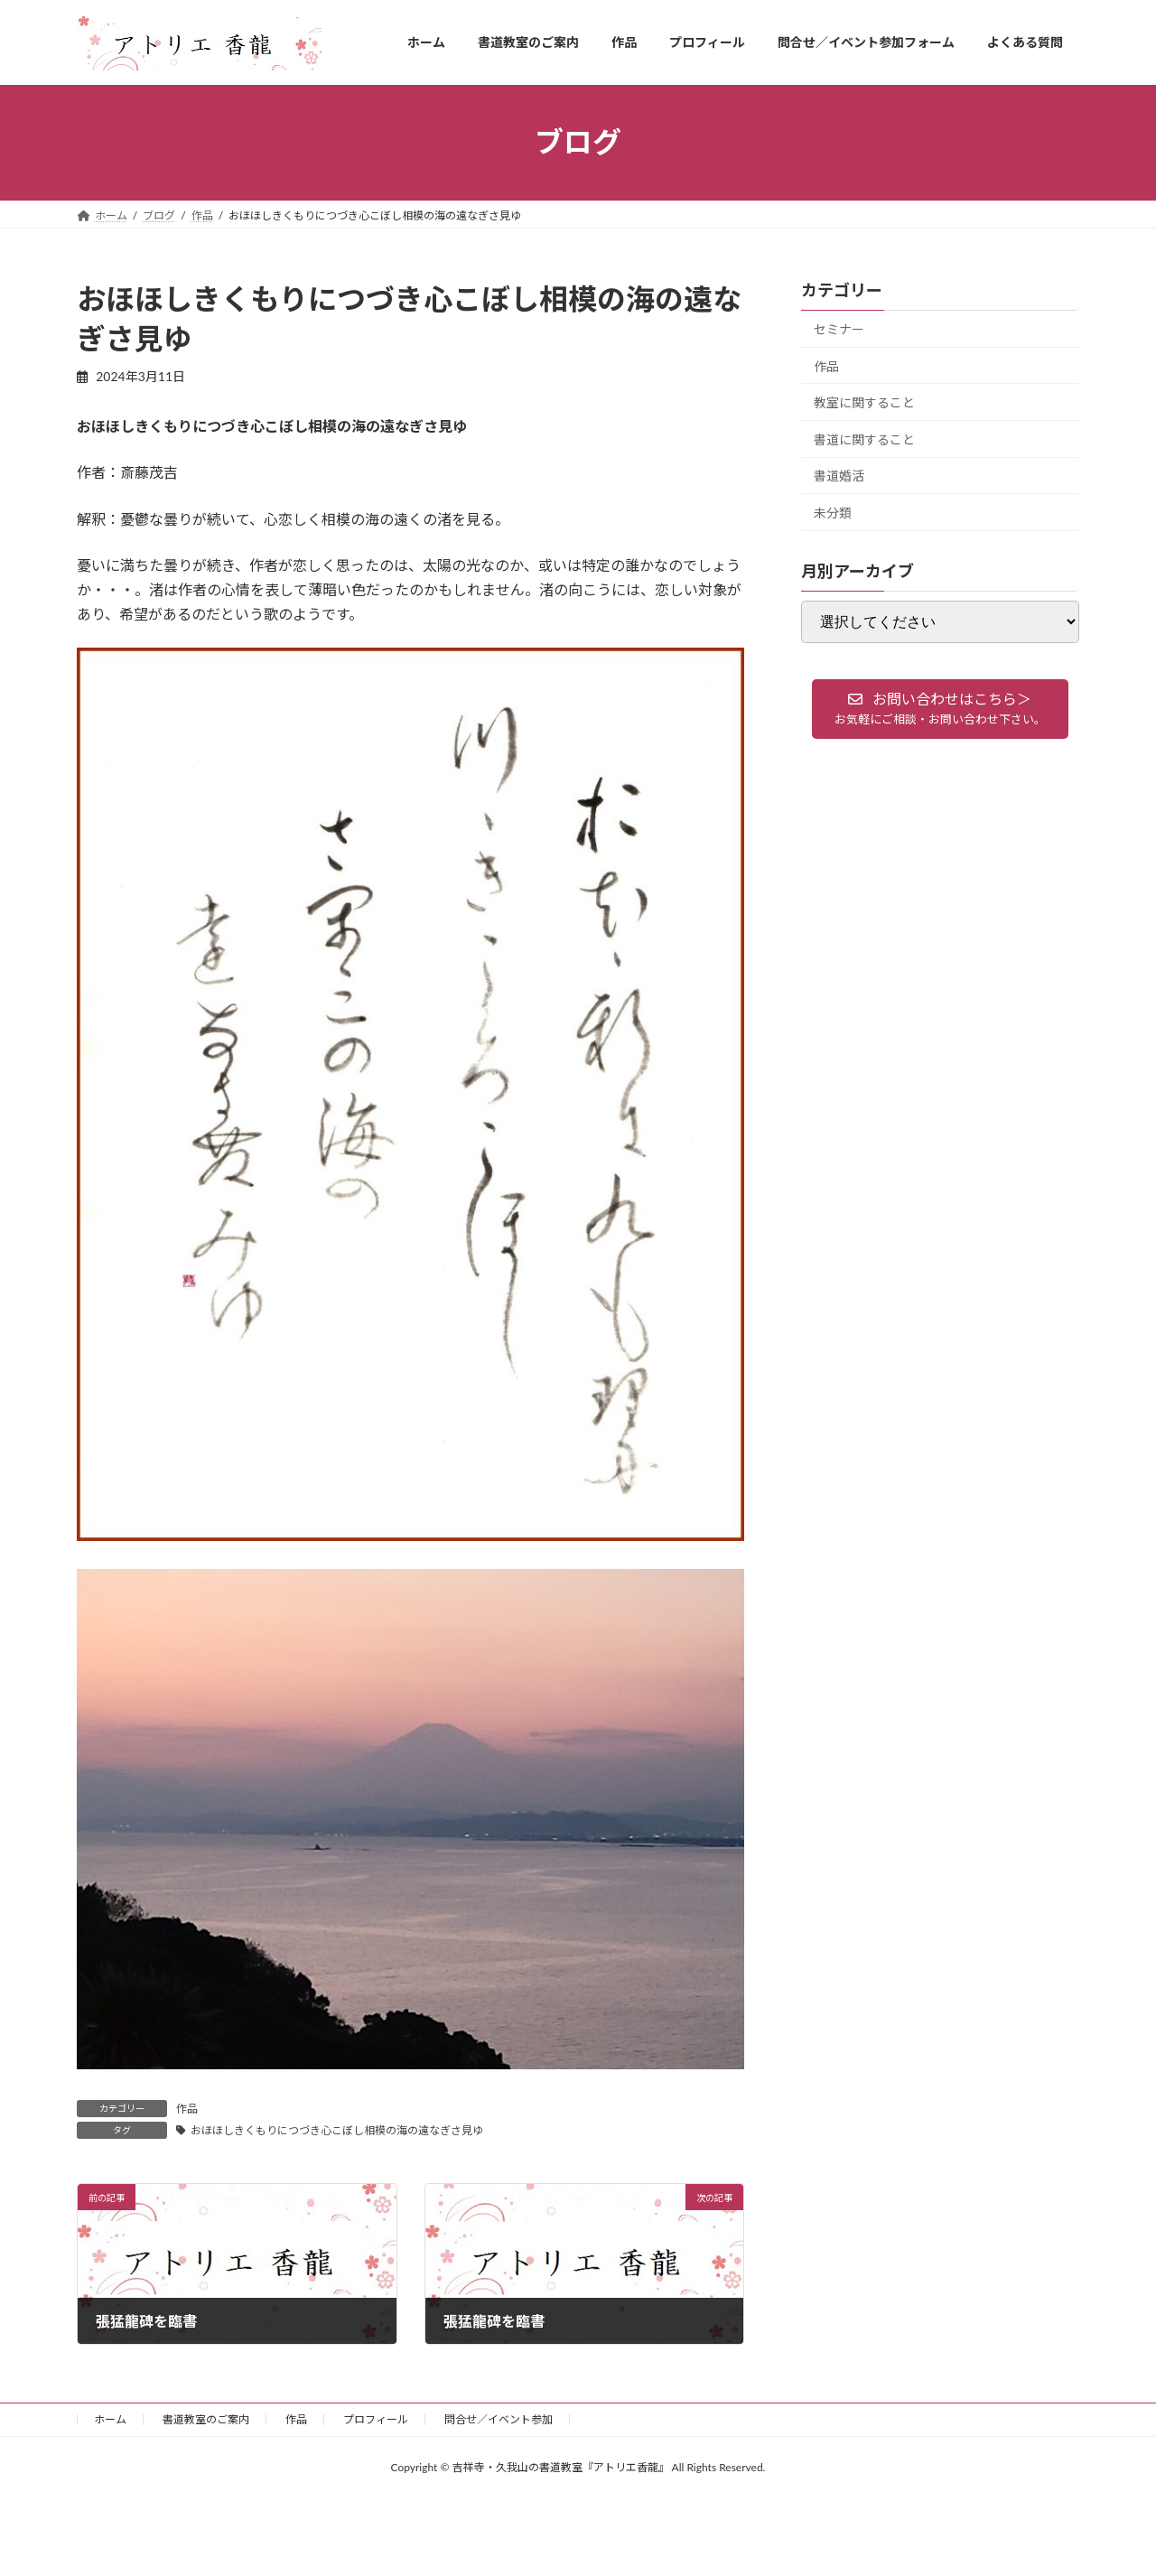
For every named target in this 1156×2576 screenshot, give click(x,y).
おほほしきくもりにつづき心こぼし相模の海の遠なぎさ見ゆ (337, 2130)
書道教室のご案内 (206, 2419)
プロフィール (375, 2419)
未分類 (833, 512)
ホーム (110, 2419)
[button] (940, 708)
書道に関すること (864, 438)
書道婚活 (839, 475)
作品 (187, 2108)
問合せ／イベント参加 (498, 2419)
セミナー (839, 329)
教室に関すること (864, 402)
